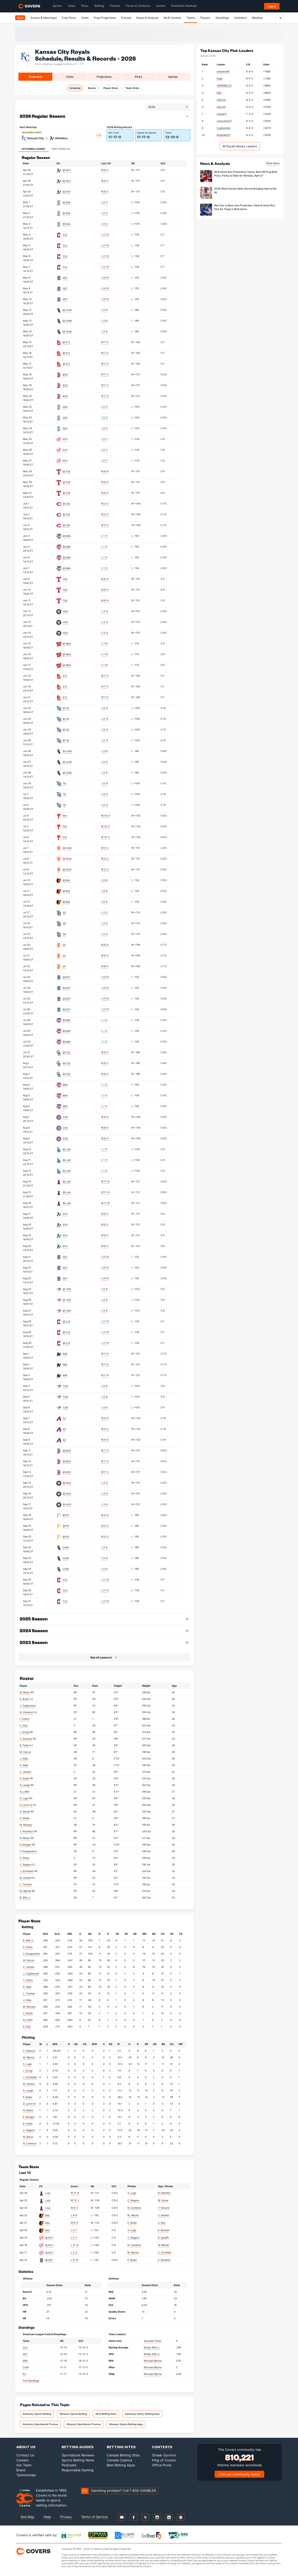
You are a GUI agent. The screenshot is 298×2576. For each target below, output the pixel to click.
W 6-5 (74, 2222)
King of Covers (164, 2460)
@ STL (66, 342)
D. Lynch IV (26, 1804)
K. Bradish (163, 2230)
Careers (22, 2460)
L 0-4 (104, 708)
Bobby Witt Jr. (152, 2347)
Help (47, 2517)
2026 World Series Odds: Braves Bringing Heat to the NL (245, 190)
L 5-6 (104, 309)
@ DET (67, 977)
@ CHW (67, 310)
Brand (20, 2470)
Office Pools (161, 2465)
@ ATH (67, 170)
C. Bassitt (163, 2215)
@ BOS (67, 1450)
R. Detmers (164, 2192)
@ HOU (67, 1482)
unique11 (222, 113)
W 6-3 (74, 2207)
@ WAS (67, 643)
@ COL (67, 1052)
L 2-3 (104, 912)
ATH (65, 1213)
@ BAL (66, 880)
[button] (187, 116)
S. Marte (24, 1818)
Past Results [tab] (61, 148)
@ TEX (66, 471)
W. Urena (163, 2200)
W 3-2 (104, 503)
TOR (65, 1386)
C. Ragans (25, 1864)
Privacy (66, 2517)
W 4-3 (105, 1515)
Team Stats (132, 88)
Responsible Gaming (78, 2470)
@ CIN (66, 503)
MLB (20, 17)
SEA (65, 406)
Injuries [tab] (173, 76)
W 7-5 (104, 342)
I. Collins (24, 1718)
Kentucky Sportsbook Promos (40, 2424)
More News (273, 163)
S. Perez (24, 1857)
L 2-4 (74, 2252)
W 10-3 (105, 815)
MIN (65, 1084)
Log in (272, 6)
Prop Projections (105, 17)
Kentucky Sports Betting (37, 2413)
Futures (126, 17)
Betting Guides (78, 2446)
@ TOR (67, 1289)
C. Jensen (25, 1771)
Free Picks (69, 17)
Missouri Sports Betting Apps (126, 2424)
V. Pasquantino (28, 1851)
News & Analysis (147, 17)
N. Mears (25, 1838)
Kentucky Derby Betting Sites (142, 2413)
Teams (190, 17)
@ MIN (66, 536)
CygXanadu (223, 128)
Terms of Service (94, 2517)
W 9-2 (104, 170)
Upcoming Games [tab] (33, 148)
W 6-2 (104, 1052)
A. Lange (25, 1785)
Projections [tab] (104, 76)
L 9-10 (105, 277)
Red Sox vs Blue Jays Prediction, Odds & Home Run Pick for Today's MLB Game (244, 207)
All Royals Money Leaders (239, 146)
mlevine (221, 99)
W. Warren (163, 2245)
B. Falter (24, 1745)
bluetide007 (224, 135)
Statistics (240, 17)
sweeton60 (223, 71)
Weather (257, 17)
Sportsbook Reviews (78, 2455)
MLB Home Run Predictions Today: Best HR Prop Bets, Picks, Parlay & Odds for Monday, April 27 (246, 173)
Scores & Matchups (43, 17)
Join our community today (239, 2474)
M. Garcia (25, 1751)
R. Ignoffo (163, 2237)
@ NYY (49, 2237)
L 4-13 (75, 2245)
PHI (65, 815)
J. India (24, 1758)
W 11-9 (105, 1181)
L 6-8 (104, 880)
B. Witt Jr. (25, 1897)
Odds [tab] (70, 76)
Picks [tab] (138, 76)
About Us (26, 2446)
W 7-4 (104, 1353)
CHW (66, 1547)
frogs (219, 78)
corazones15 (224, 120)
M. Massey (26, 1824)
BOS (65, 374)
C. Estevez (26, 1738)
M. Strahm (25, 1877)
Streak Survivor (164, 2455)
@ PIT (66, 1515)
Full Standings (31, 2380)
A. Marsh (25, 1811)
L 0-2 (104, 202)
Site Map (27, 2517)
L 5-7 (74, 2230)
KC (24, 2373)
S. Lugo (24, 1798)
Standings (222, 17)
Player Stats (110, 88)
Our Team (23, 2465)
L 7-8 (104, 643)
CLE (65, 234)
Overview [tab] (35, 76)
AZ (64, 1418)
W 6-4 (104, 471)
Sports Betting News (78, 2460)
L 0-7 (104, 439)
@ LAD (67, 1149)
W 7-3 (104, 374)
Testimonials (26, 2475)
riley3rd (221, 106)
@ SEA (66, 202)
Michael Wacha (153, 2360)
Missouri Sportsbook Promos (84, 2424)
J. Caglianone (28, 1705)
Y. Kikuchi (163, 2207)
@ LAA (67, 1181)
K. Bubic (24, 1699)
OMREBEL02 (224, 85)
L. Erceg (24, 1732)
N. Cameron (26, 1712)
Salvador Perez (153, 2340)
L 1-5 (104, 535)
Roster (92, 88)
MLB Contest (172, 17)
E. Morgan (25, 1844)
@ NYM (67, 848)
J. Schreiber (27, 1871)
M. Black (25, 1692)
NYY (65, 439)
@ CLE (66, 1321)
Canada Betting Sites (123, 2455)
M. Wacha (25, 1891)
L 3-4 (104, 611)
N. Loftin (24, 1791)
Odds (85, 17)
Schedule (75, 88)
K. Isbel (24, 1765)
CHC (65, 1117)
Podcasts (69, 2465)
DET (65, 277)
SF (64, 944)
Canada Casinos (119, 2460)
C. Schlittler (164, 2252)
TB (64, 783)
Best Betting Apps (121, 2465)
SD (64, 912)
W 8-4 (104, 944)
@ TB (66, 708)
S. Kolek (24, 1778)
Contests (162, 2446)
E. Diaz (24, 1725)
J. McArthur (26, 1831)
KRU (219, 92)
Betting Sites (121, 2446)
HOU (65, 611)
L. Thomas (26, 1884)
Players (205, 17)
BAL (47, 2215)
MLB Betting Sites (106, 2413)
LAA (47, 2193)
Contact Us (25, 2455)
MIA (65, 1353)
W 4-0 (105, 1418)
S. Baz (161, 2222)
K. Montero (164, 2259)
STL (65, 675)
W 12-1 (75, 2200)
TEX (65, 579)
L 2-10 (105, 234)
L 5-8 (104, 1289)
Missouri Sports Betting (73, 2413)
